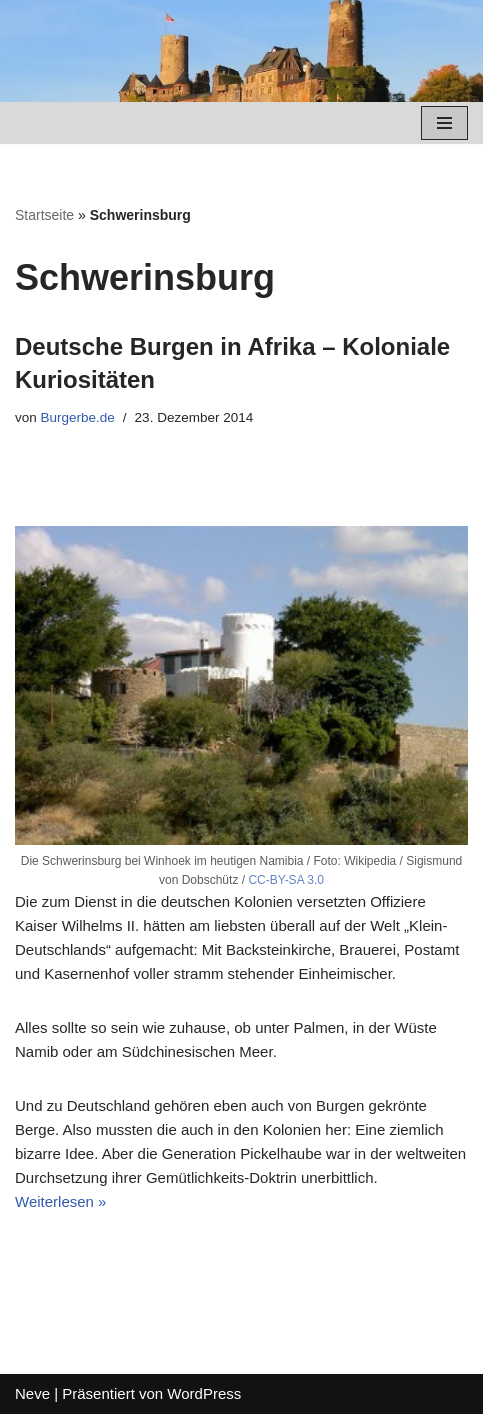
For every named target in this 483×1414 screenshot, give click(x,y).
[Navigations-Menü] (444, 123)
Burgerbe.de (78, 417)
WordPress (204, 1393)
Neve (32, 1393)
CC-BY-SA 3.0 (286, 880)
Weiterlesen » (60, 1201)
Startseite (44, 215)
